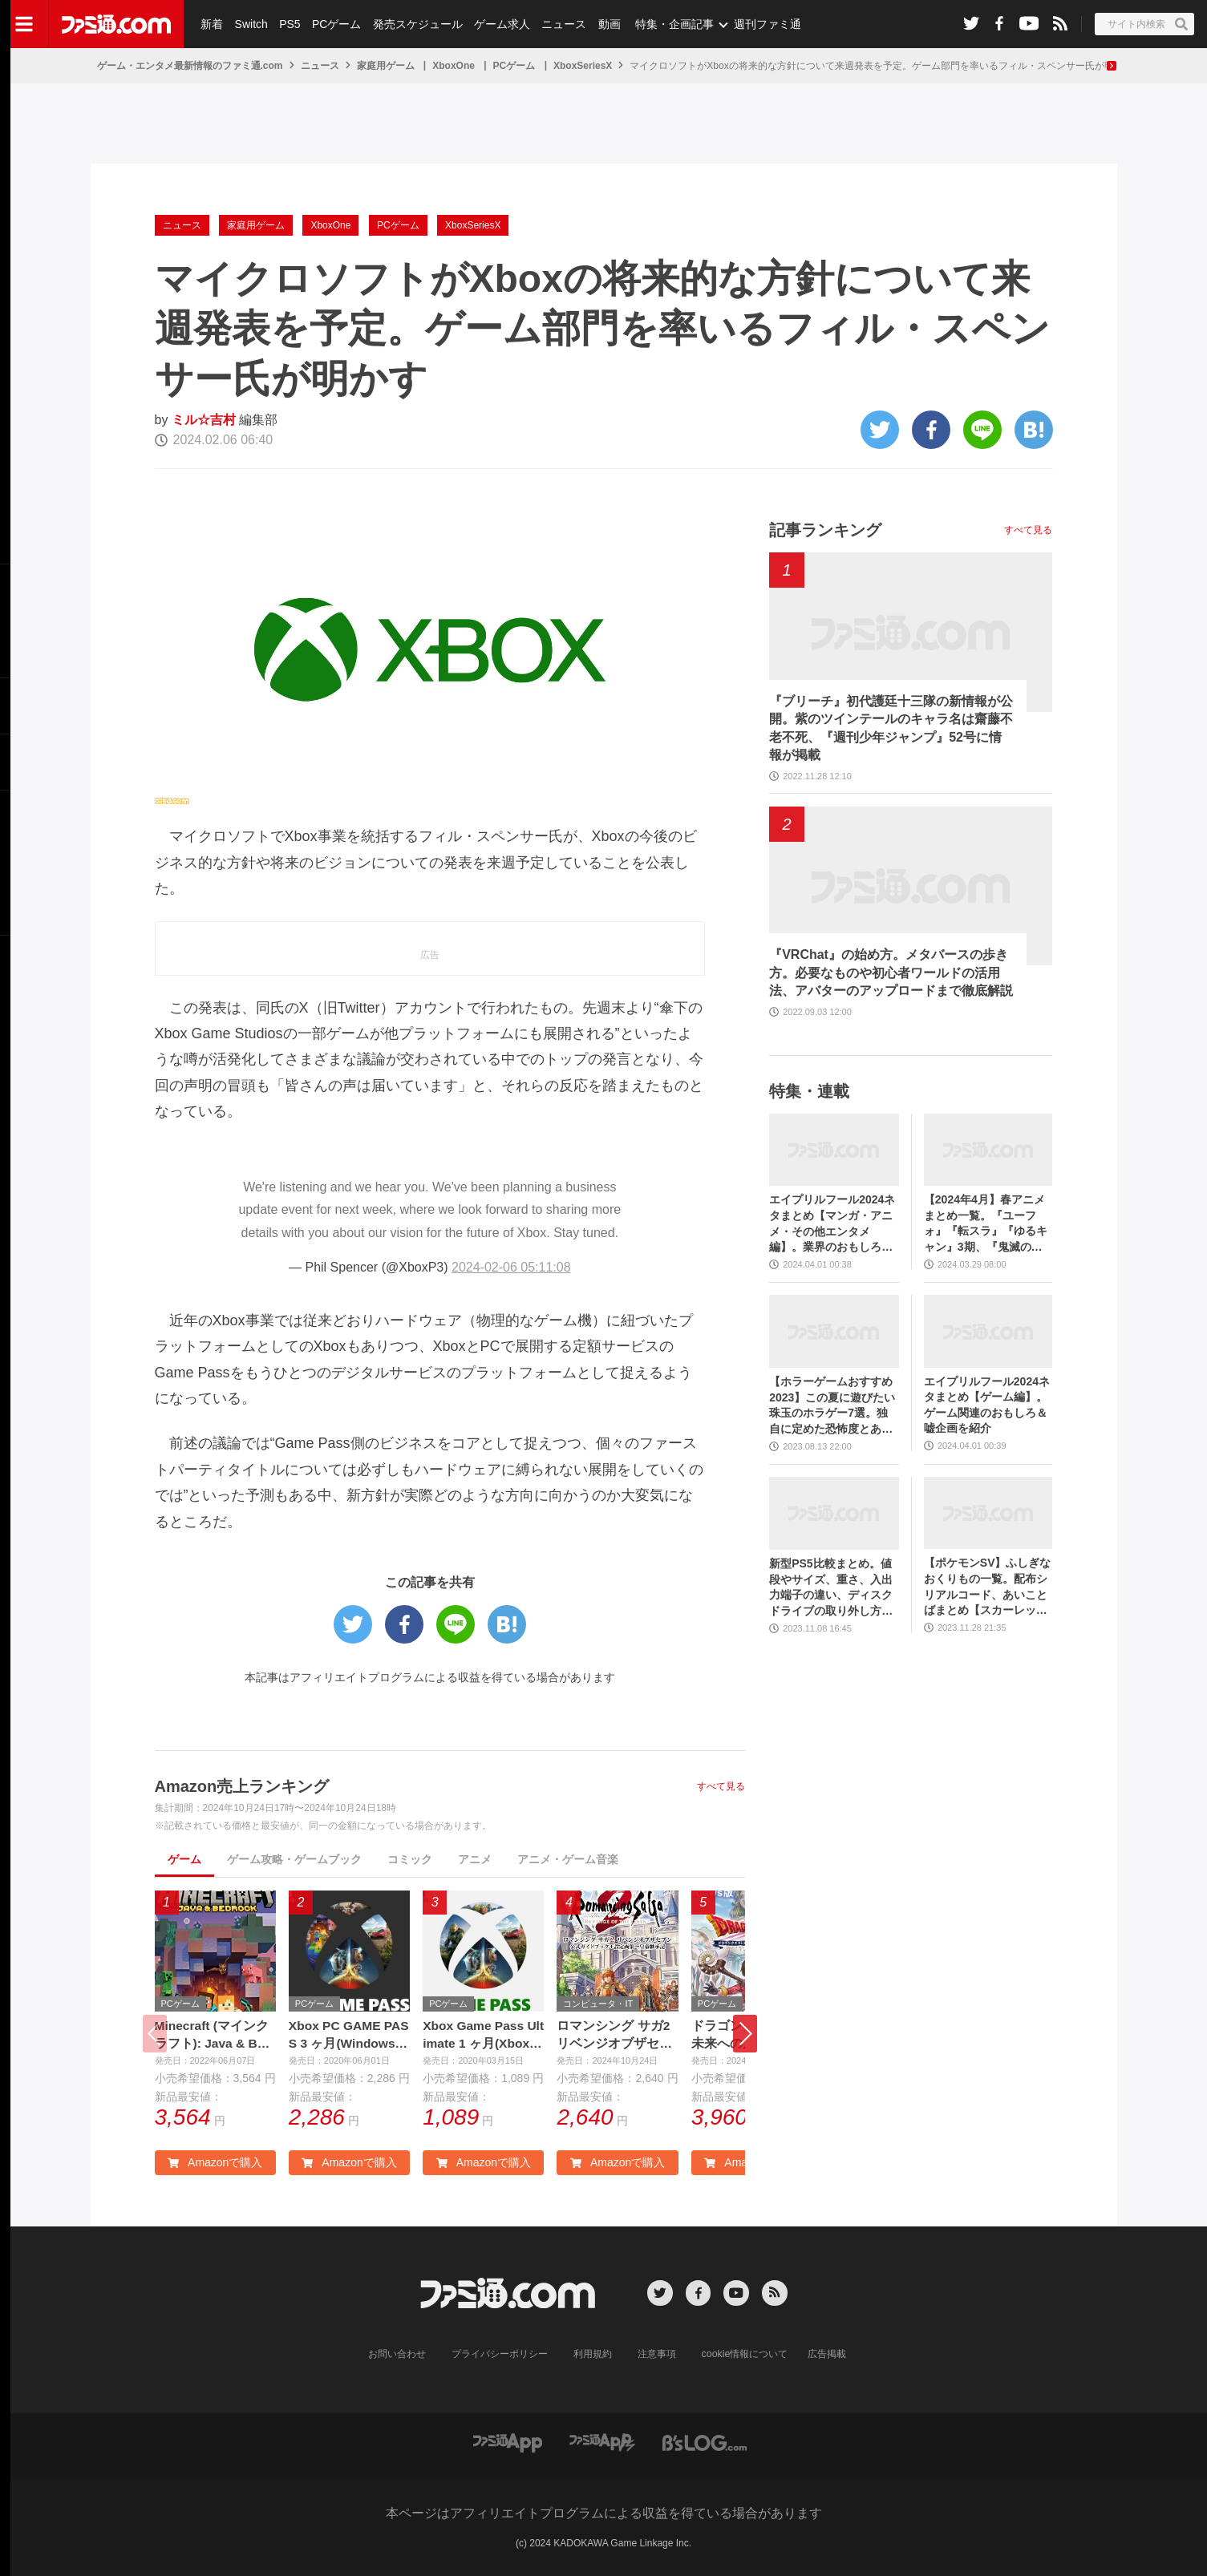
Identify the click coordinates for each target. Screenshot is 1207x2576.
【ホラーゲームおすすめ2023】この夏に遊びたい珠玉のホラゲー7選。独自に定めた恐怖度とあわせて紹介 (832, 1406)
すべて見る (721, 1786)
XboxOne (453, 65)
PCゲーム (334, 24)
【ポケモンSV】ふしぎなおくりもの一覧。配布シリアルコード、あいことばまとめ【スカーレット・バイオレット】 (987, 1587)
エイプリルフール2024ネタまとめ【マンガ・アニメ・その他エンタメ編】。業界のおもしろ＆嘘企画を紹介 (832, 1224)
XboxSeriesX (582, 65)
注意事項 (657, 2355)
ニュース (562, 24)
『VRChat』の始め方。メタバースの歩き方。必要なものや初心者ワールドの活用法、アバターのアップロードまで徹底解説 (891, 972)
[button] (745, 2034)
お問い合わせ (397, 2355)
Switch (250, 24)
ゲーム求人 (500, 24)
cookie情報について (745, 2355)
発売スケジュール (416, 24)
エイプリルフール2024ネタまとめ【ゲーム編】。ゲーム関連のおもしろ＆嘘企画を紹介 (987, 1405)
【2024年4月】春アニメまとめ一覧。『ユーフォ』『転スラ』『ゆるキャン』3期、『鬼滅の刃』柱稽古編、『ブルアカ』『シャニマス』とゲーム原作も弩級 (985, 1224)
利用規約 (592, 2355)
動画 (606, 24)
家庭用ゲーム (386, 65)
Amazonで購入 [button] (215, 2163)
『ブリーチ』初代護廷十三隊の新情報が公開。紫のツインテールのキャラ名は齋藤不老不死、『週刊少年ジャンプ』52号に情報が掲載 (891, 728)
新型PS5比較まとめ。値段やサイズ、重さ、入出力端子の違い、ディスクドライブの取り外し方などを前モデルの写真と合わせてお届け (831, 1588)
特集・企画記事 (671, 24)
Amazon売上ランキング (242, 1786)
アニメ (475, 1859)
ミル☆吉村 (204, 420)
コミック (409, 1859)
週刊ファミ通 (764, 24)
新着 (211, 24)
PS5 (288, 24)
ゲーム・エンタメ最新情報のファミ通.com (190, 65)
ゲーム (184, 1859)
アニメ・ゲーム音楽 (567, 1859)
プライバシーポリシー (500, 2355)
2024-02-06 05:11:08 (511, 1267)
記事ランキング (825, 530)
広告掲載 (826, 2355)
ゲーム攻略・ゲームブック (294, 1859)
